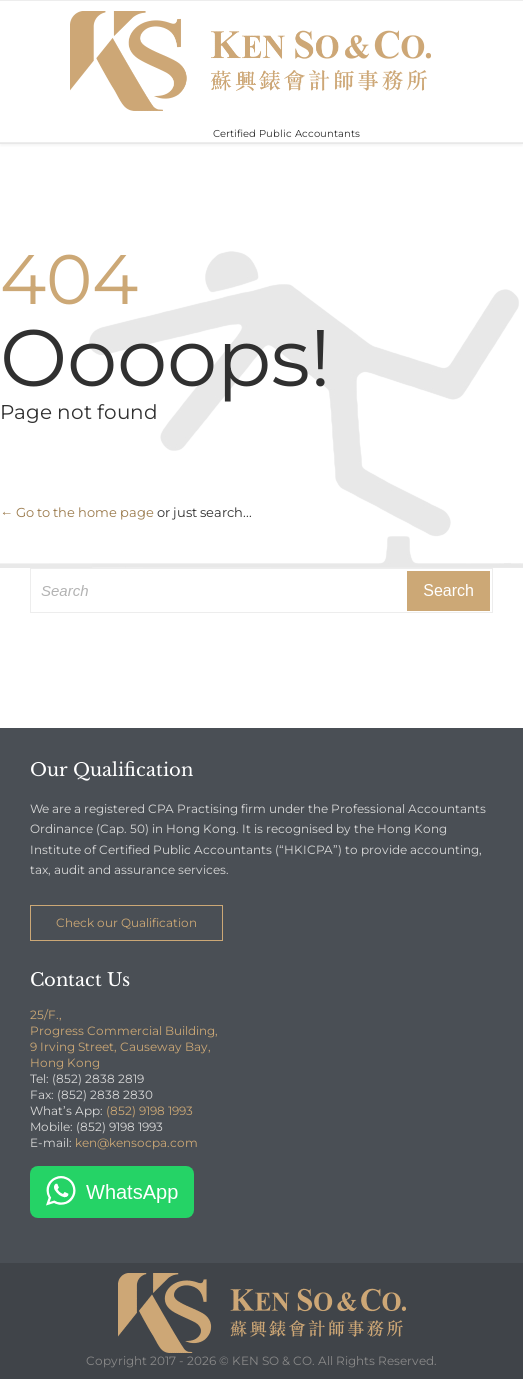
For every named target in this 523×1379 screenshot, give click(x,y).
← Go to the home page (77, 512)
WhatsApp (132, 1192)
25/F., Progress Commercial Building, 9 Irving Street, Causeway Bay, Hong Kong (124, 1038)
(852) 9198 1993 (149, 1110)
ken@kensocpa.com (136, 1142)
